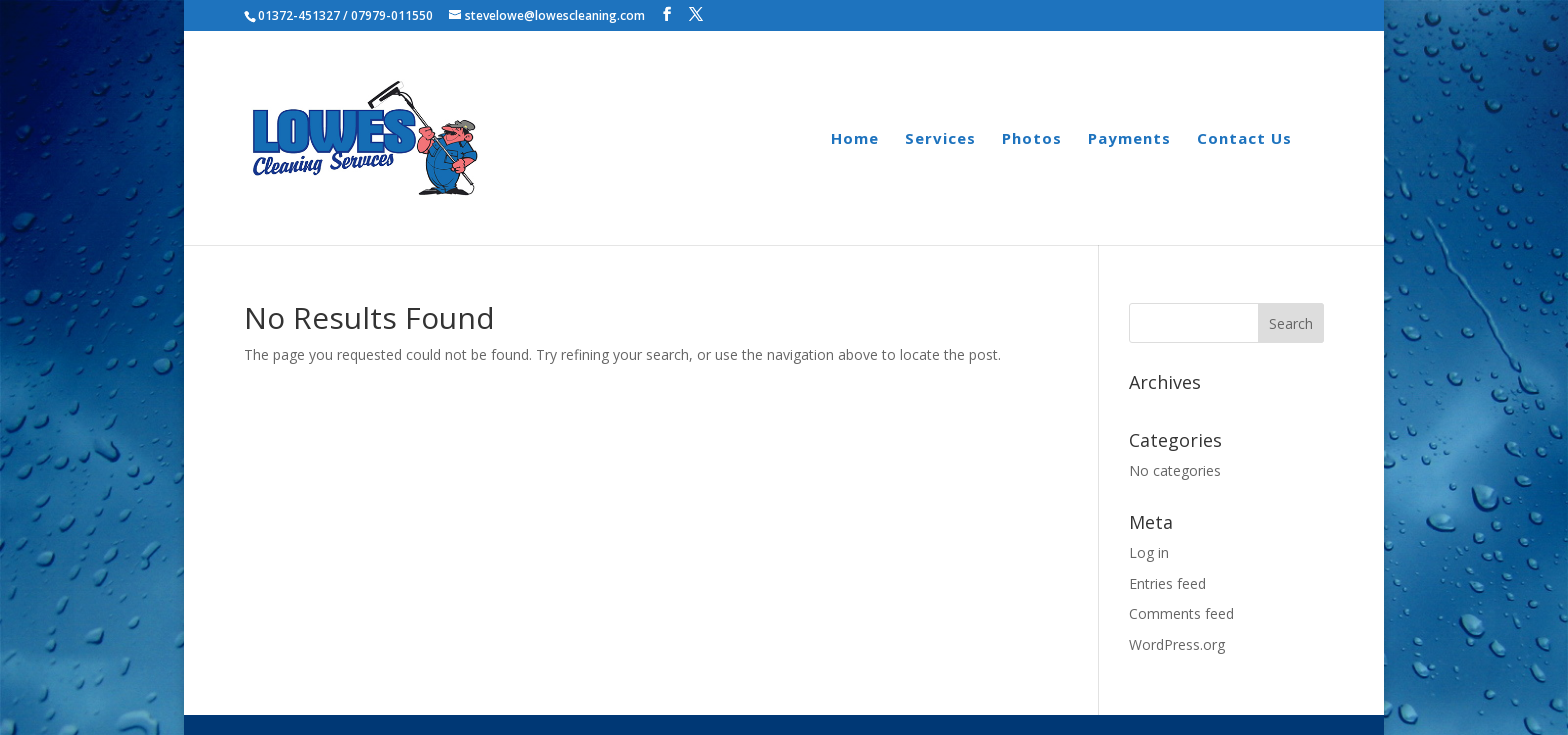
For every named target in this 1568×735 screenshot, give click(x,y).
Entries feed (1167, 583)
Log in (1149, 552)
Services (940, 139)
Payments (1129, 139)
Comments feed (1181, 613)
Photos (1032, 139)
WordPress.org (1177, 644)
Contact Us (1244, 139)
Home (855, 139)
